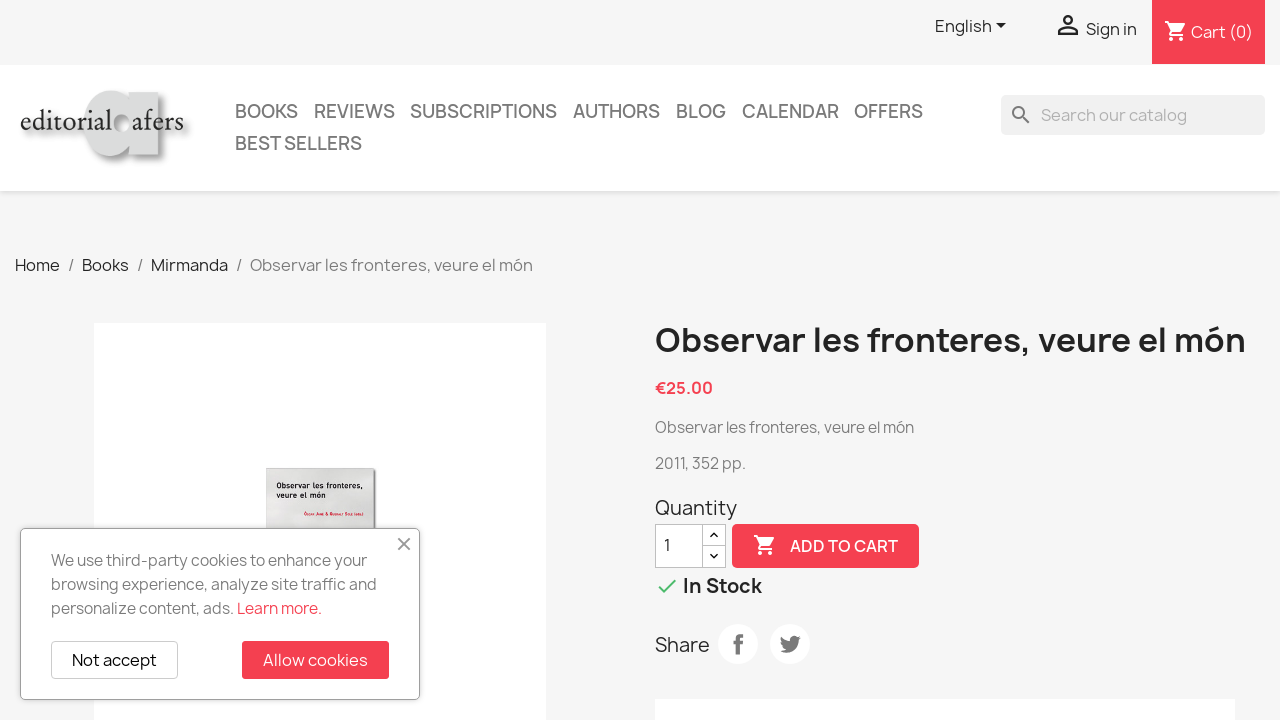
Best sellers (298, 143)
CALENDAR (790, 111)
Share (738, 644)
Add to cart (825, 546)
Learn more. (279, 608)
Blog (701, 111)
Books (266, 111)
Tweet (790, 644)
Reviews (354, 111)
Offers (888, 111)
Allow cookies (315, 660)
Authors (616, 111)
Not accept (114, 660)
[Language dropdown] (974, 27)
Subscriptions (483, 111)
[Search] (1133, 115)
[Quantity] (679, 546)
